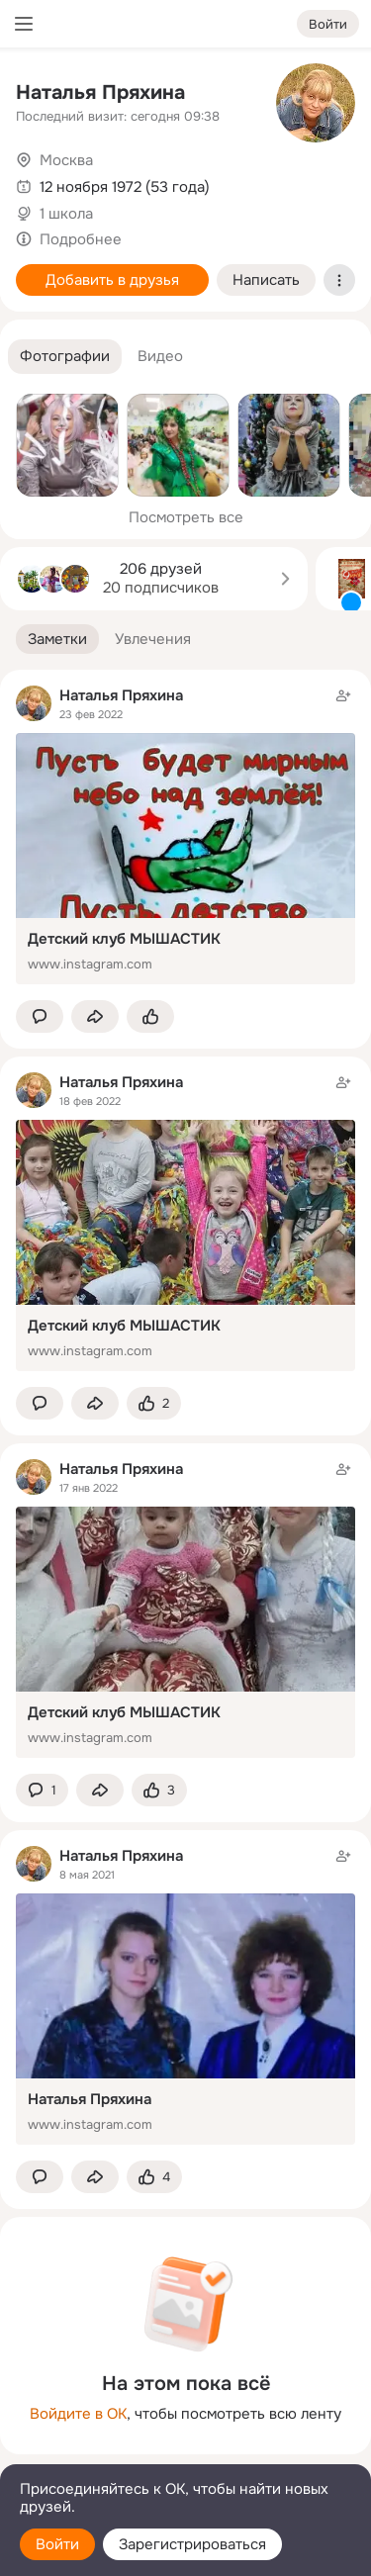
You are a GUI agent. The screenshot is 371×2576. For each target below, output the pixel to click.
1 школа (66, 214)
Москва (66, 160)
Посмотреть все (186, 517)
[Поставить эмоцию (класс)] (150, 1016)
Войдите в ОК (78, 2414)
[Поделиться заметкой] (95, 1016)
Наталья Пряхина (100, 92)
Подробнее (81, 239)
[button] (65, 356)
